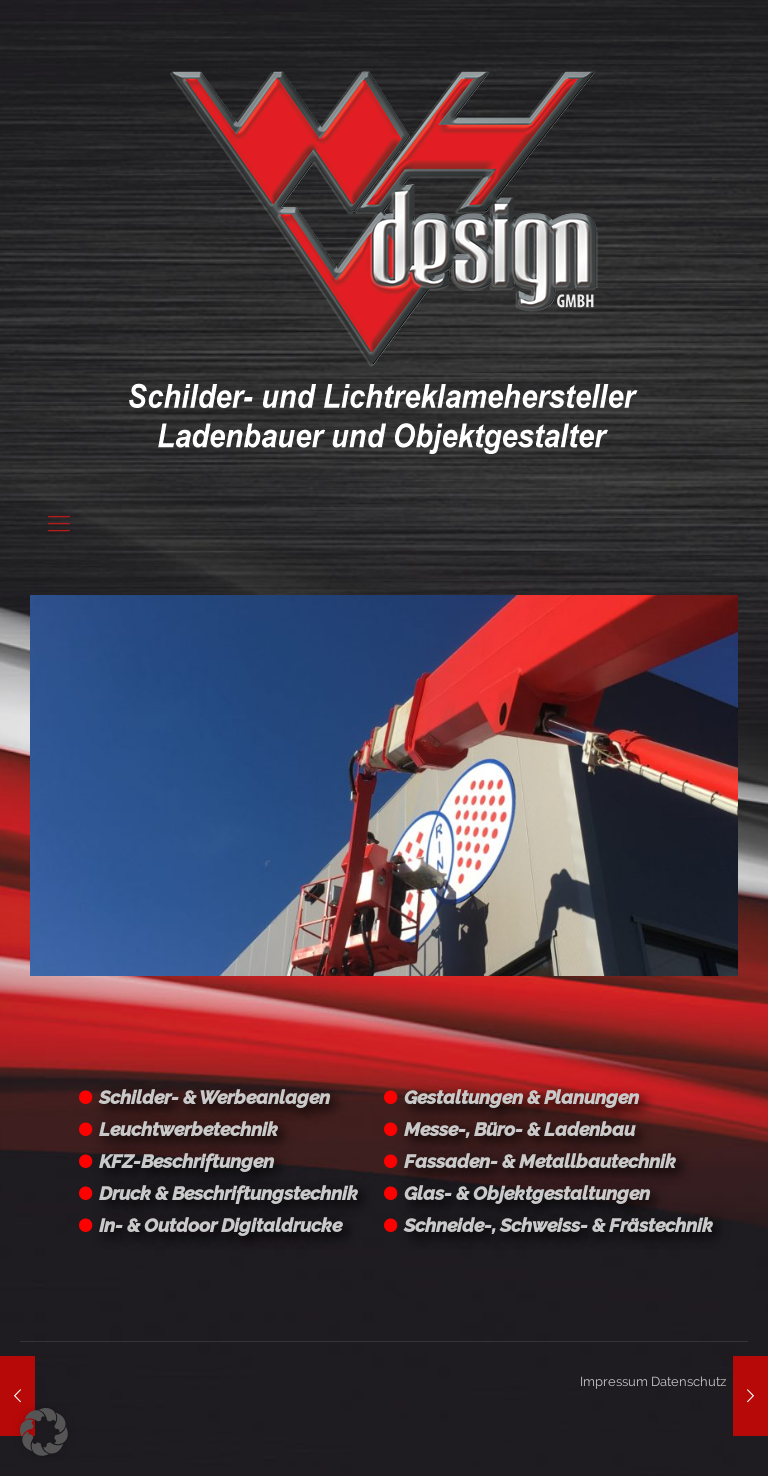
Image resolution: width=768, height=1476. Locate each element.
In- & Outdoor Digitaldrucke (220, 1225)
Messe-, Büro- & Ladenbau (519, 1129)
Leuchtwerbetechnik (188, 1129)
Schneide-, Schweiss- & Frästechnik (558, 1225)
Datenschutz (688, 1381)
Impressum (614, 1381)
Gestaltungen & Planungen (521, 1097)
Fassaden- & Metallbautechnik (540, 1161)
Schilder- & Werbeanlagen (214, 1097)
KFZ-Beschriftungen (186, 1161)
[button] (44, 1432)
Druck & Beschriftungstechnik (228, 1193)
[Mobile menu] (59, 523)
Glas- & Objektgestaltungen (527, 1193)
